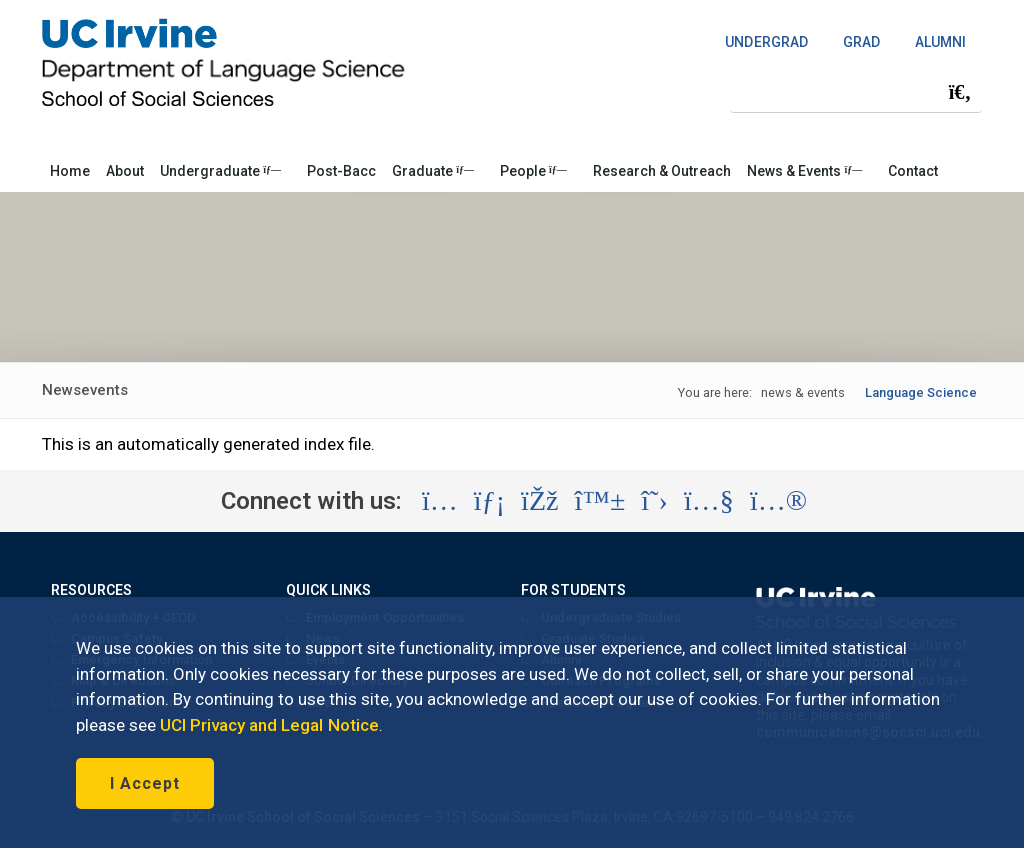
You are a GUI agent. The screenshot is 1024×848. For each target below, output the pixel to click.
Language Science (921, 392)
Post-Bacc (341, 171)
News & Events (804, 171)
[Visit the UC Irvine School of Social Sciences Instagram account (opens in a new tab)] (440, 501)
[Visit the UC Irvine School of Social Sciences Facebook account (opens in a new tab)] (539, 501)
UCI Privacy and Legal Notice (269, 725)
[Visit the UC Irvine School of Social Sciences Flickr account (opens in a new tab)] (778, 501)
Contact (913, 171)
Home (70, 171)
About (125, 171)
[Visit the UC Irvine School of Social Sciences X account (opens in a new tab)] (654, 501)
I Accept (145, 783)
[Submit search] (960, 92)
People (533, 171)
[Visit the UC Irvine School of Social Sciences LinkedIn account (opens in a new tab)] (489, 501)
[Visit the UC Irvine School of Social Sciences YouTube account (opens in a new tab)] (709, 501)
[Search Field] (856, 91)
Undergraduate (220, 171)
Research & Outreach (662, 171)
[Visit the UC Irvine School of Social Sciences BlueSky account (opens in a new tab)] (600, 501)
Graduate (433, 171)
